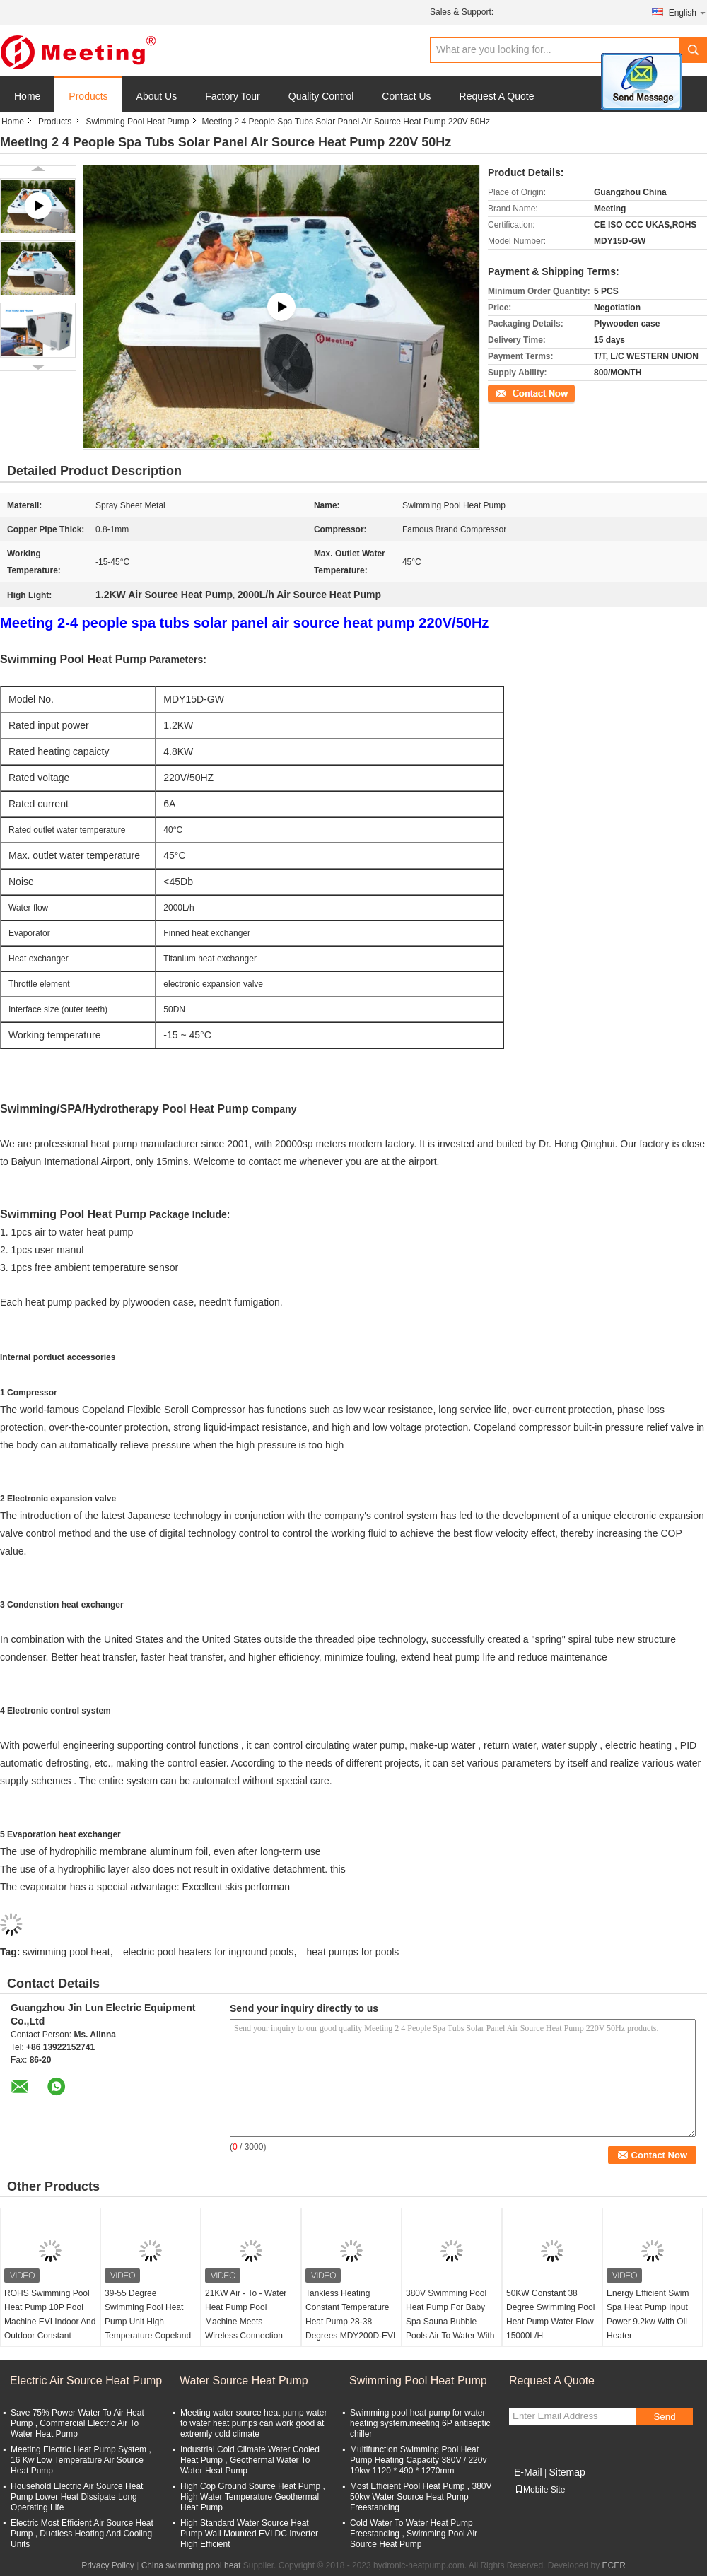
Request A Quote (497, 96)
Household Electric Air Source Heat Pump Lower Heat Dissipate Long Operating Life (77, 2496)
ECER (614, 2565)
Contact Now (512, 392)
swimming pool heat (66, 1951)
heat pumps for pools (353, 1951)
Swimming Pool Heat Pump (137, 122)
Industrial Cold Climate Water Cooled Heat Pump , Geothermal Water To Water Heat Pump (250, 2460)
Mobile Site (540, 2490)
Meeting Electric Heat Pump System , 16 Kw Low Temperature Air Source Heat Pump (81, 2460)
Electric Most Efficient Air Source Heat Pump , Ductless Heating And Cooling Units (82, 2533)
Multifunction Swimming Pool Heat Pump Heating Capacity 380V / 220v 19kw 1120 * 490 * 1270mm (418, 2460)
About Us (156, 96)
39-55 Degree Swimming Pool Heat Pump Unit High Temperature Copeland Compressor (148, 2321)
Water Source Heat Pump (244, 2381)
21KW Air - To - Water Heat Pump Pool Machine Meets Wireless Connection (245, 2314)
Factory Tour (232, 96)
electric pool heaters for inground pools (208, 1951)
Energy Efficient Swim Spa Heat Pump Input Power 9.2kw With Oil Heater (648, 2314)
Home (27, 96)
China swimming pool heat (191, 2565)
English (688, 12)
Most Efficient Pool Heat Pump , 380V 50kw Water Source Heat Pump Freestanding (421, 2496)
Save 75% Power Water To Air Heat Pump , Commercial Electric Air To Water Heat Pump (77, 2423)
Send (664, 2416)
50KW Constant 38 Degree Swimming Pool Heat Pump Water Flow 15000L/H (550, 2314)
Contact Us (406, 96)
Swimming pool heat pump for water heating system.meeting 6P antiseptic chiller (420, 2423)
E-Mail (528, 2472)
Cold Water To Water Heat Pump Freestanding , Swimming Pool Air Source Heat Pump (413, 2533)
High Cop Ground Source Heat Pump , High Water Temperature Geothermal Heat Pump (252, 2496)
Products (88, 96)
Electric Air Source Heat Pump (86, 2381)
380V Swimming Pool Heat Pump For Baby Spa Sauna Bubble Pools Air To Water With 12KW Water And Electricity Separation (450, 2328)
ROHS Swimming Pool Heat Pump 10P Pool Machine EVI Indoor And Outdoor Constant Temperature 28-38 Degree (49, 2328)
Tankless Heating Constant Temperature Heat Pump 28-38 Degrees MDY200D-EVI (350, 2314)
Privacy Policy (107, 2565)
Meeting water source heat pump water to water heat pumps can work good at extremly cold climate (253, 2423)
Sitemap (567, 2472)
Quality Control (321, 96)
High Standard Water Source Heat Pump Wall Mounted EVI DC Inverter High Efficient (249, 2533)
